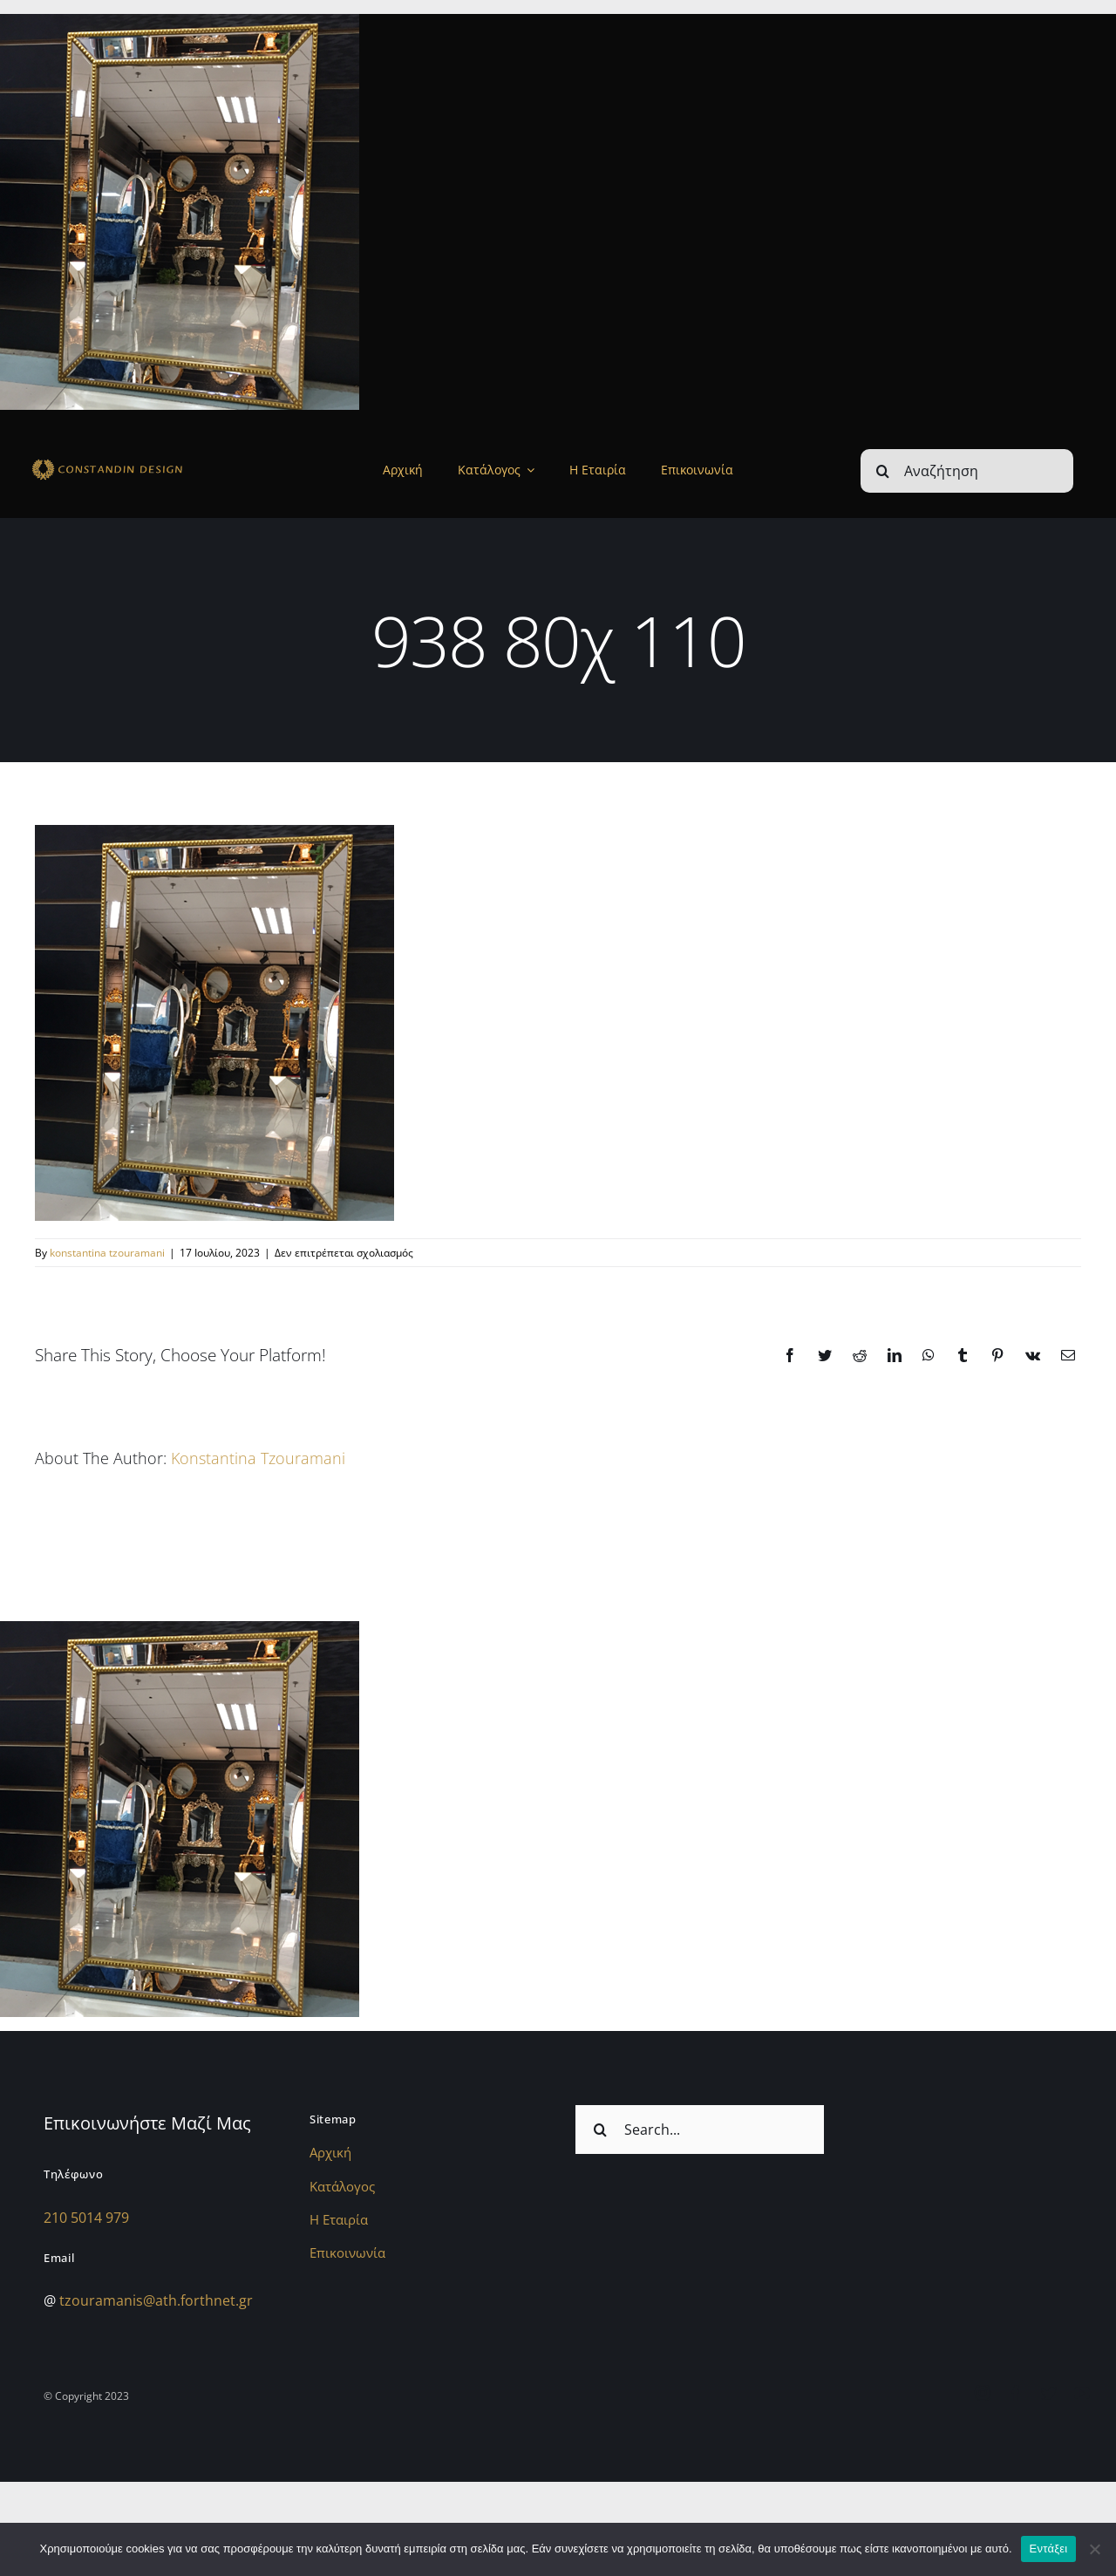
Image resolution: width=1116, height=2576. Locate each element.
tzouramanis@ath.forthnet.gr (156, 2300)
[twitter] (1049, 2393)
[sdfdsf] (136, 462)
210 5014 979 (86, 2217)
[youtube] (1082, 2393)
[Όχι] (1094, 2549)
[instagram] (982, 2393)
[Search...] (699, 2129)
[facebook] (1016, 2393)
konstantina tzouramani (107, 1252)
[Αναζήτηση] (967, 471)
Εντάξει (1049, 2548)
